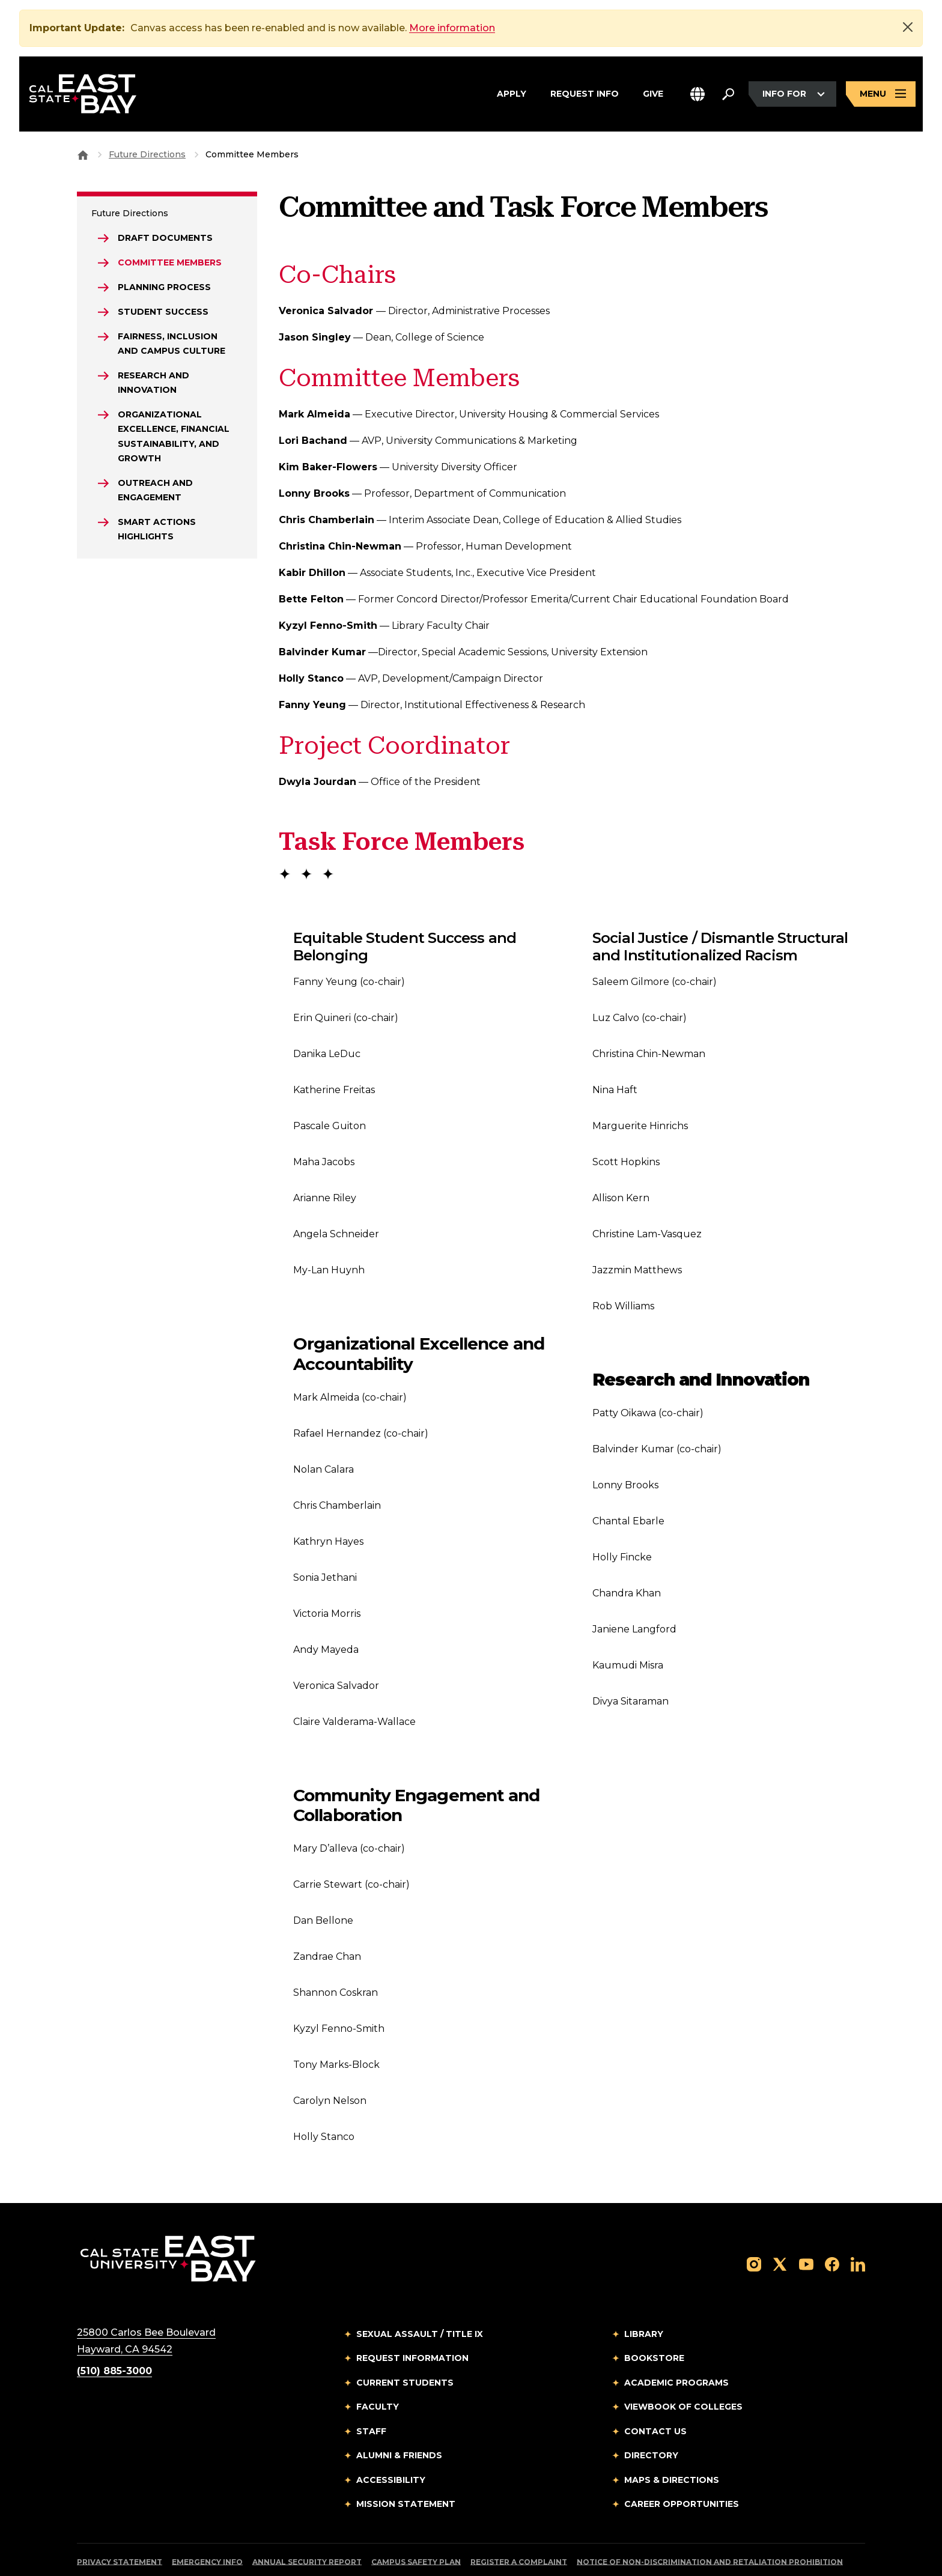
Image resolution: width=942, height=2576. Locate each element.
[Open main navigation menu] (881, 94)
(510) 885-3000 (114, 2335)
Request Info (584, 94)
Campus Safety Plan (416, 2526)
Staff (371, 2395)
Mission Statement (405, 2468)
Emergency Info (207, 2526)
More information (452, 28)
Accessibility (390, 2444)
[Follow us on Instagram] (754, 2228)
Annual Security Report (307, 2526)
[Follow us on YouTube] (806, 2228)
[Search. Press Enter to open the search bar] (728, 94)
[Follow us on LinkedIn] (858, 2228)
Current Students (405, 2347)
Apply (511, 94)
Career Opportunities (681, 2468)
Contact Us (655, 2395)
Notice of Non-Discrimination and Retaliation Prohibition (710, 2526)
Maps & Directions (671, 2444)
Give (653, 94)
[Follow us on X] (780, 2228)
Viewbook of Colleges (683, 2371)
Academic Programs (676, 2347)
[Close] (907, 27)
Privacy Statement (119, 2526)
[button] (697, 94)
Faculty (377, 2371)
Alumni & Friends (399, 2419)
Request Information (412, 2322)
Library (643, 2298)
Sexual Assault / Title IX (419, 2298)
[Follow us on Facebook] (832, 2228)
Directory (651, 2419)
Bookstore (654, 2322)
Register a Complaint (518, 2526)
